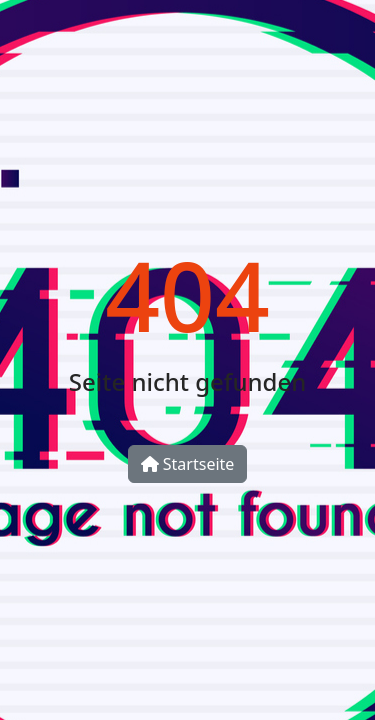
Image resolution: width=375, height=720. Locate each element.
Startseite (188, 464)
